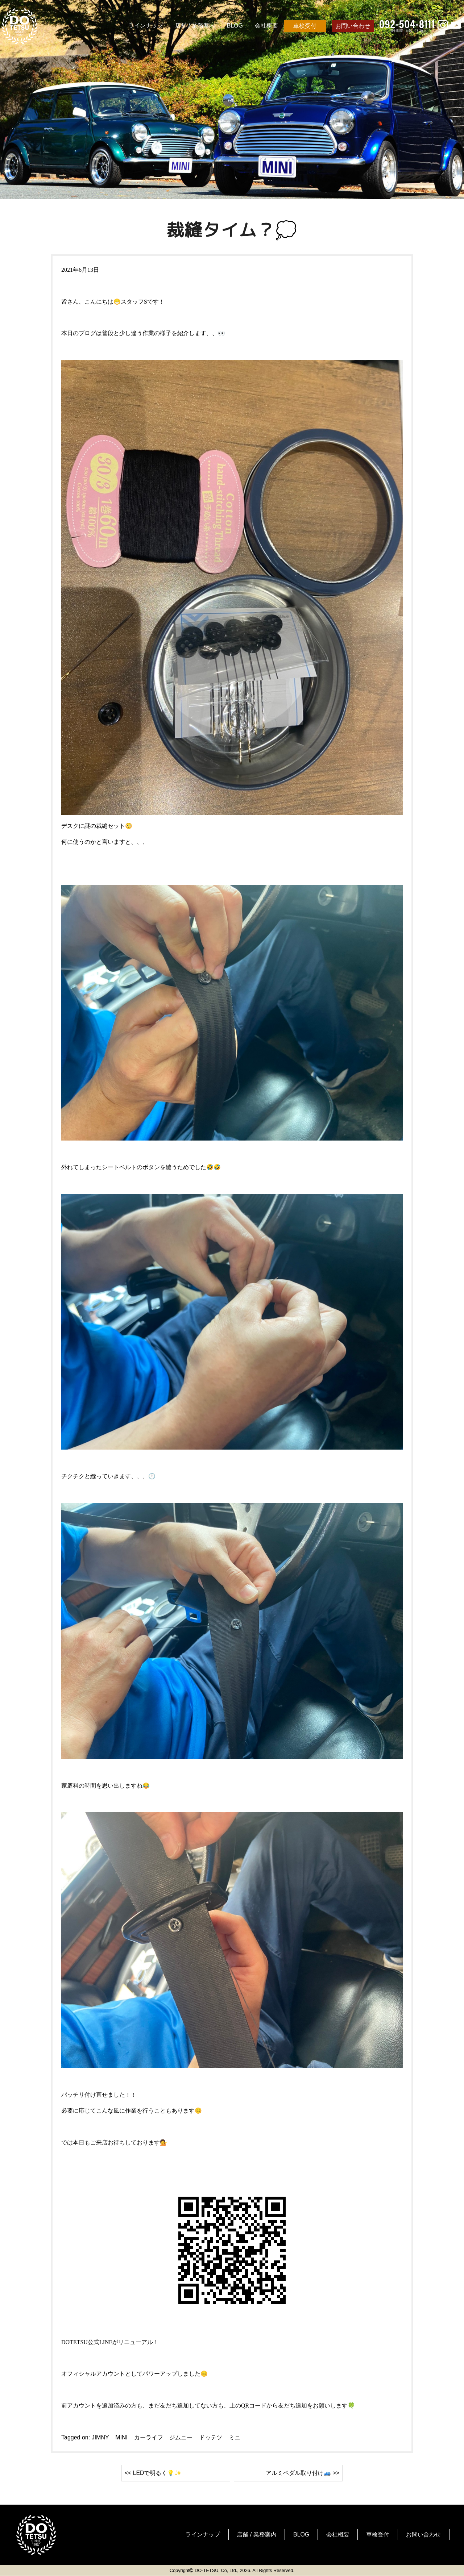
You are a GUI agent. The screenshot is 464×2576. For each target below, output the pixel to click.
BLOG (235, 25)
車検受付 (304, 26)
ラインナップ (145, 25)
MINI (121, 2437)
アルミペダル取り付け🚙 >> (302, 2473)
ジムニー (180, 2437)
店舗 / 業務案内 (195, 25)
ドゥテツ (210, 2437)
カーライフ (148, 2437)
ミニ (234, 2437)
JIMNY (100, 2437)
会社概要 (266, 25)
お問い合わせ (352, 26)
